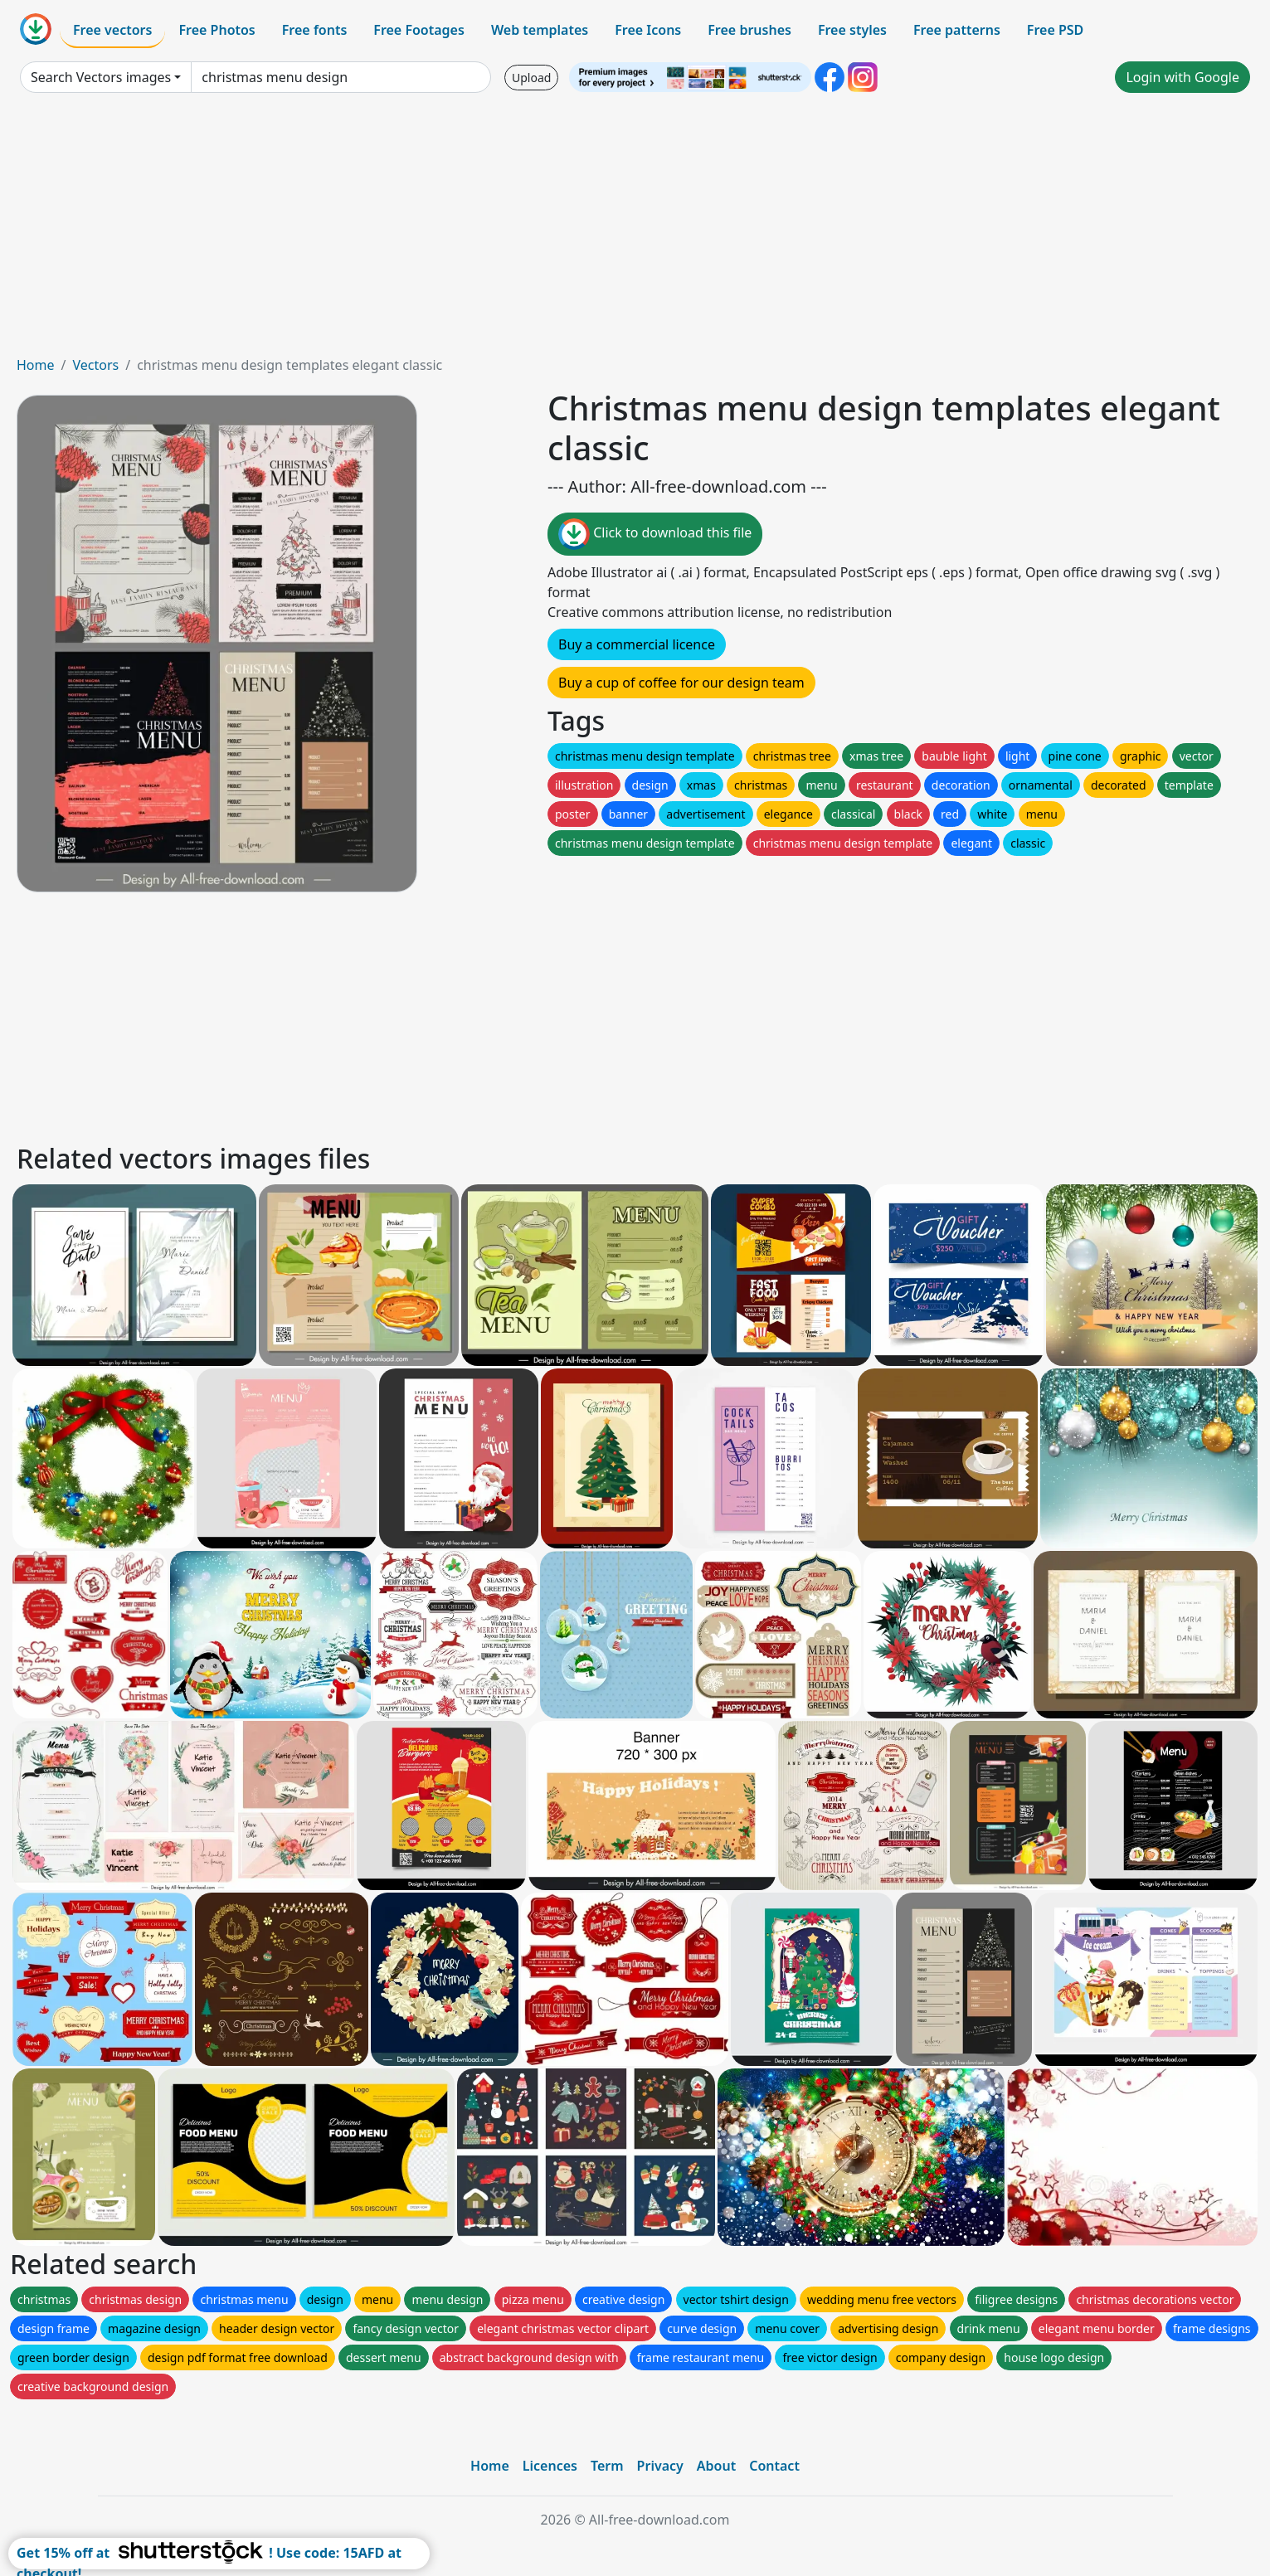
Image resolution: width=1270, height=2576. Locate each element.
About (716, 2466)
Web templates (539, 30)
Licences (550, 2466)
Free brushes (749, 30)
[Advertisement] (635, 230)
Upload (531, 77)
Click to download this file (655, 534)
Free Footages (419, 30)
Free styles (852, 30)
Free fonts (315, 30)
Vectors (95, 365)
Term (607, 2466)
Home (36, 365)
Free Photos (216, 30)
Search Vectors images (101, 77)
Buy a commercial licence (636, 644)
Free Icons (648, 30)
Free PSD (1055, 30)
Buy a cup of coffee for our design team (681, 682)
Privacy (660, 2466)
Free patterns (956, 30)
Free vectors (112, 30)
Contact (774, 2466)
